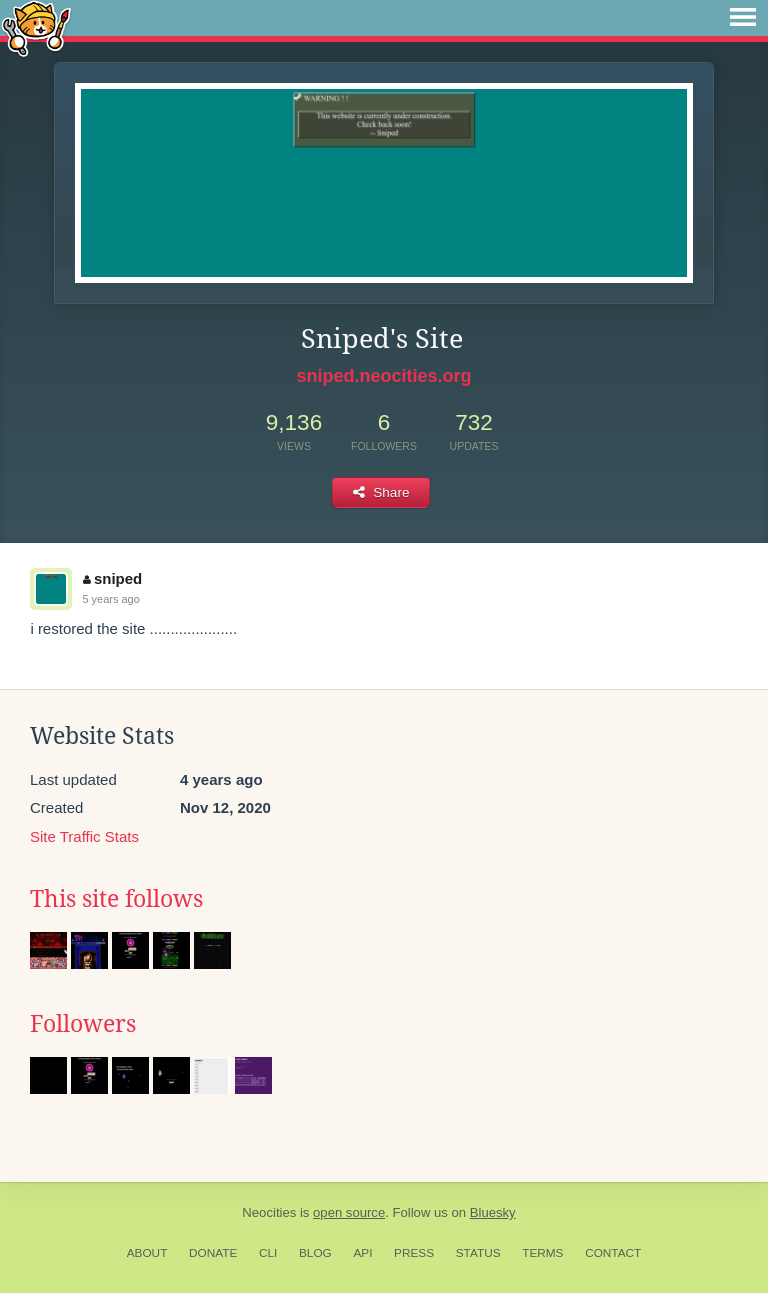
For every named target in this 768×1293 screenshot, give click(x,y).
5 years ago (110, 599)
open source (349, 1212)
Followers (83, 1024)
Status (478, 1253)
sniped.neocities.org (383, 376)
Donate (213, 1253)
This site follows (116, 899)
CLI (268, 1253)
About (147, 1253)
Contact (613, 1253)
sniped (112, 578)
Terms (542, 1253)
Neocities (269, 1212)
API (362, 1253)
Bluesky (493, 1212)
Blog (315, 1253)
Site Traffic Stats (84, 836)
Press (414, 1253)
